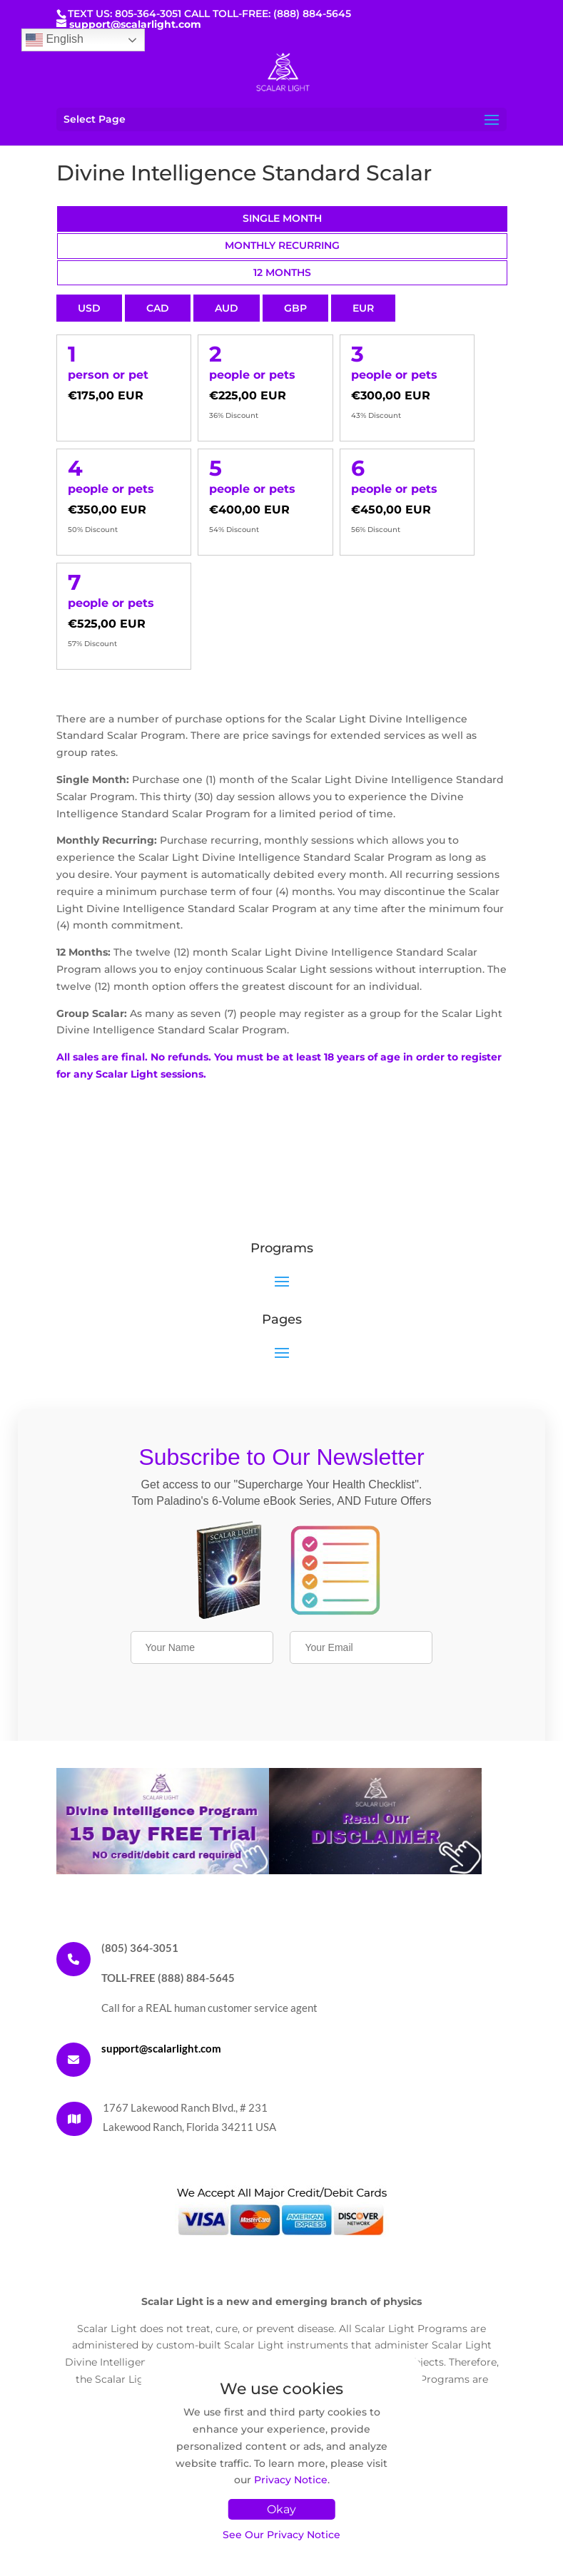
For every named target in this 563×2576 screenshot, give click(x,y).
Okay (281, 2509)
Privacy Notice (291, 2479)
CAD (157, 308)
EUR (363, 308)
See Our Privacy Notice (281, 2534)
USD (89, 308)
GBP (295, 308)
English (54, 39)
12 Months (282, 272)
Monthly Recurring (282, 245)
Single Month (282, 218)
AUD (226, 308)
